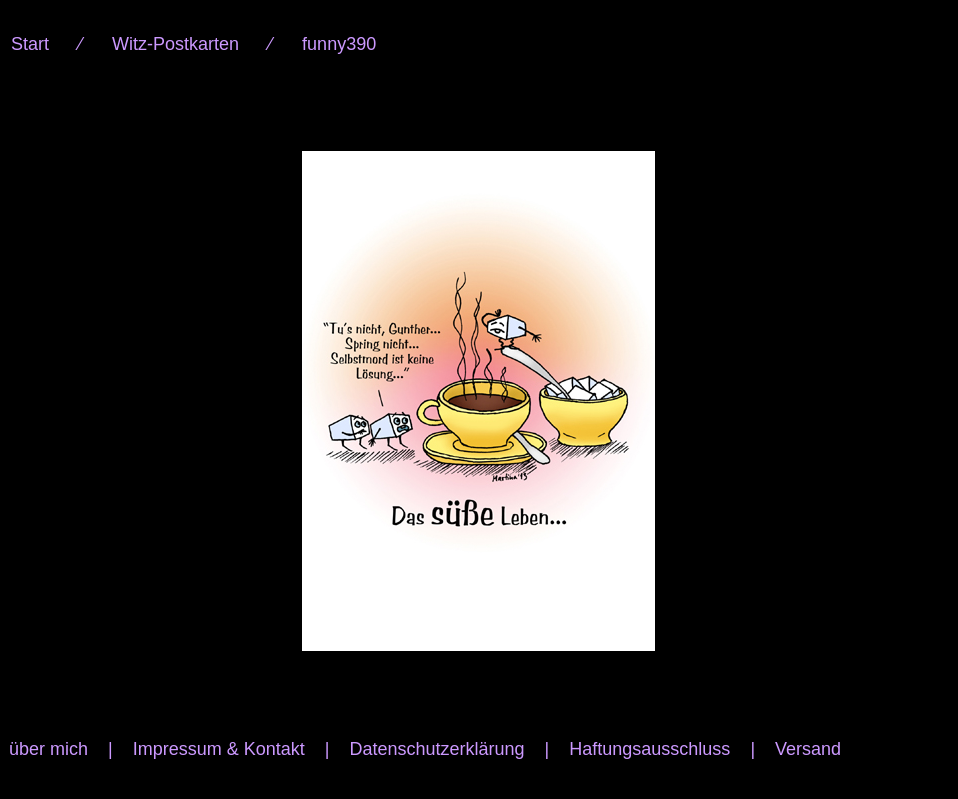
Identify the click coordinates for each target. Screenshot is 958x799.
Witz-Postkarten (175, 44)
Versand (808, 749)
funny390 (339, 44)
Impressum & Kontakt (219, 749)
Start (30, 44)
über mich (48, 749)
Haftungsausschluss (649, 749)
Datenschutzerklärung (436, 749)
